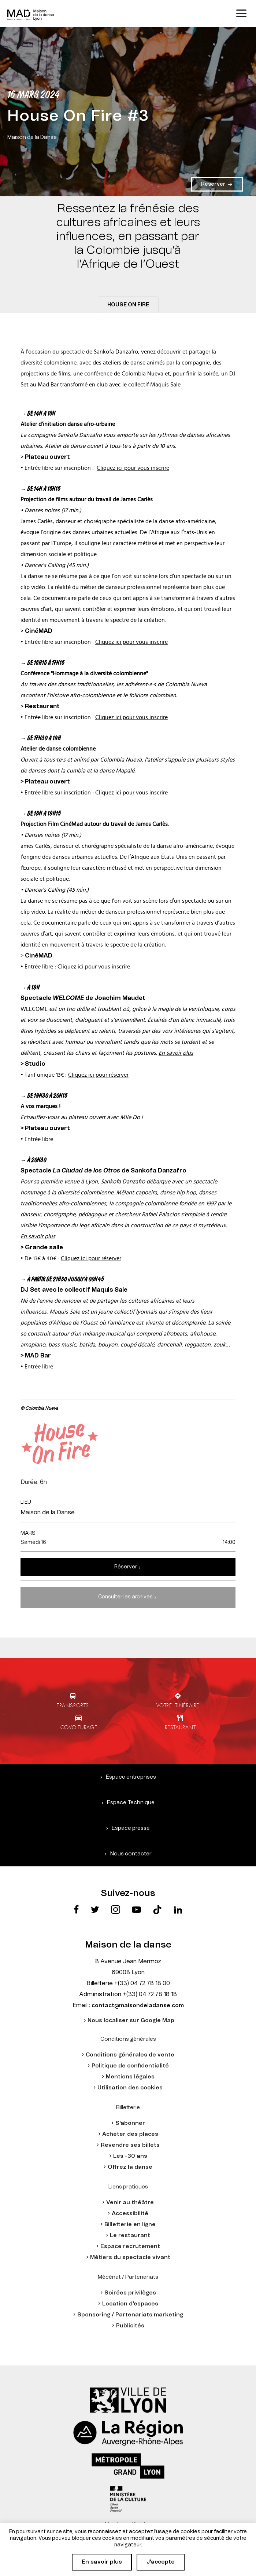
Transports (73, 1705)
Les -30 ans (130, 2156)
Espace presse (131, 1828)
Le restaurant (130, 2235)
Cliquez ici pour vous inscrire (133, 468)
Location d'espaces (130, 2304)
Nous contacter (131, 1854)
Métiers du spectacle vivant (130, 2257)
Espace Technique (131, 1802)
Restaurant (180, 1727)
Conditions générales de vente (130, 2055)
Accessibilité (130, 2213)
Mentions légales (130, 2077)
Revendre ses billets (130, 2145)
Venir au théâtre (130, 2202)
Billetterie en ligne (130, 2224)
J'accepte (160, 2562)
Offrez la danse (130, 2167)
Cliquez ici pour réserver (98, 1075)
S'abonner (130, 2123)
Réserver (125, 1567)
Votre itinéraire (177, 1705)
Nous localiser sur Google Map (131, 2020)
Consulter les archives (125, 1596)
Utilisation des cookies (130, 2087)
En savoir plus (176, 1053)
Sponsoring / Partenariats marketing (130, 2315)
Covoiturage (78, 1727)
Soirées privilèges (130, 2293)
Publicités (130, 2325)
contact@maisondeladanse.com (138, 2005)
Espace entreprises (131, 1777)
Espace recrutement (130, 2246)
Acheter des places (130, 2134)
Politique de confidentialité (130, 2066)
